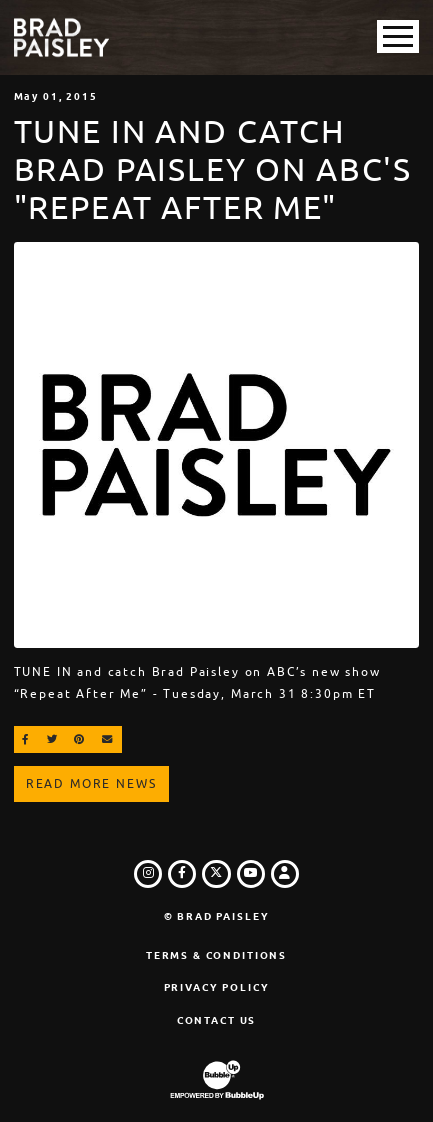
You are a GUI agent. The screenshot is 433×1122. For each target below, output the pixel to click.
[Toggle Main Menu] (398, 36)
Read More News (91, 784)
